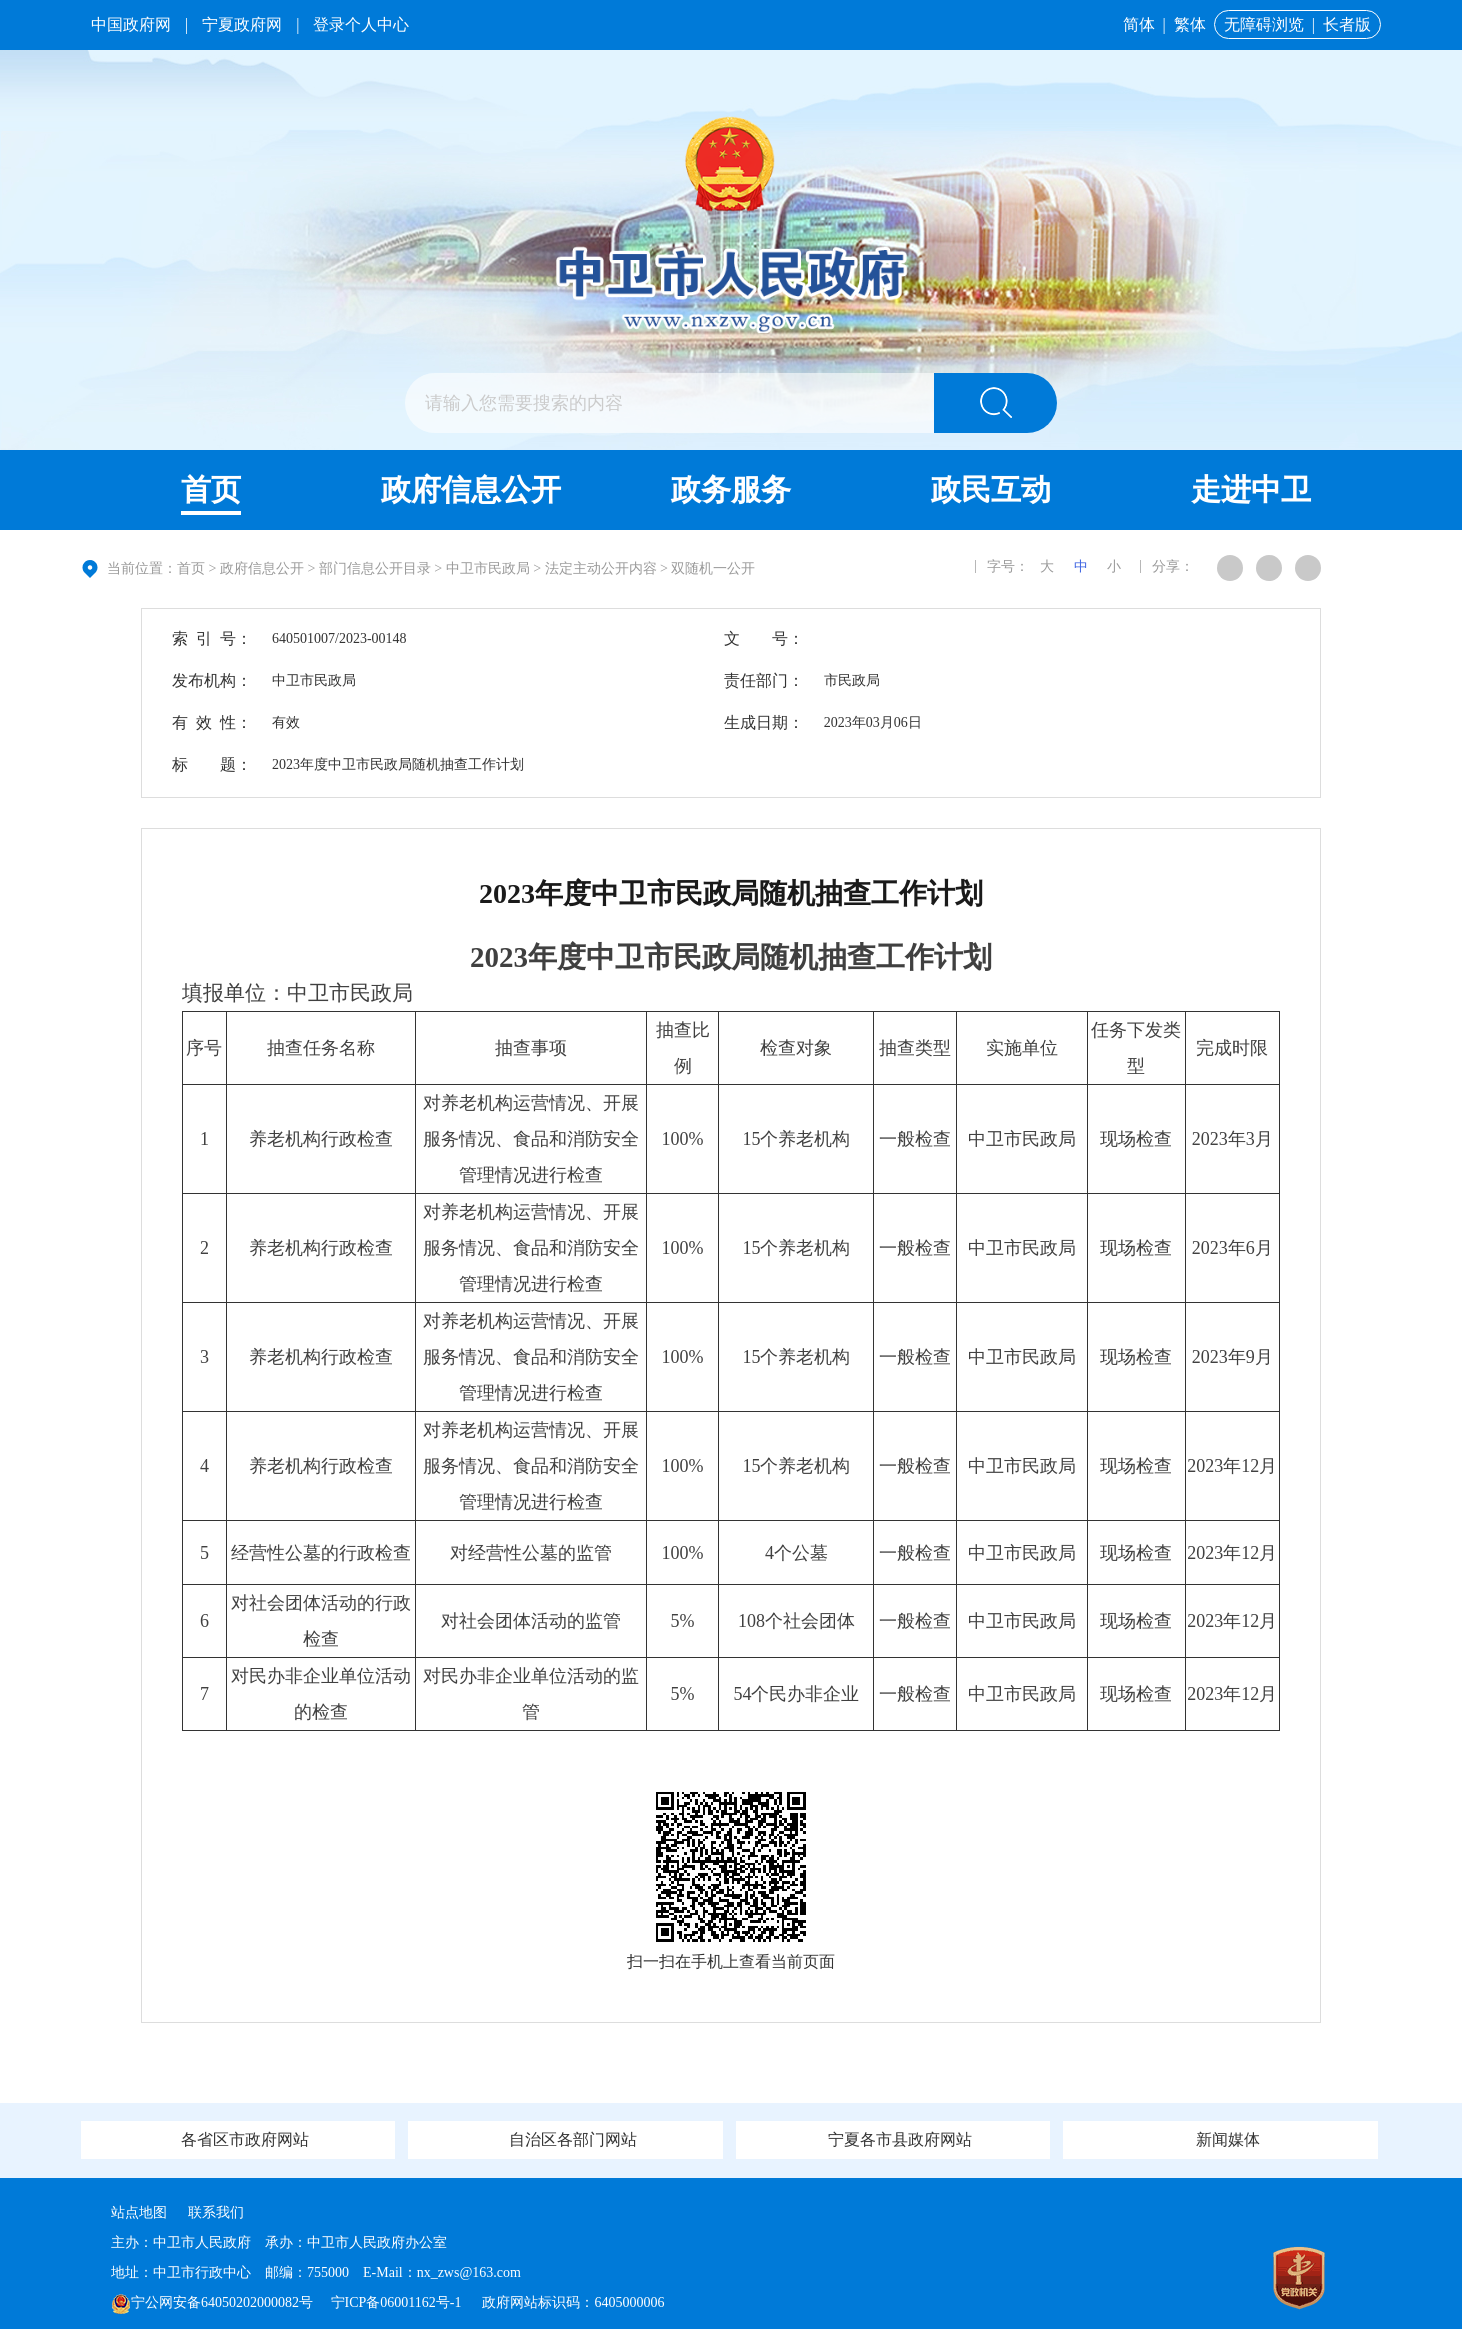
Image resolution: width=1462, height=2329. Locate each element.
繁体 (1190, 24)
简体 (1139, 24)
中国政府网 (131, 24)
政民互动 (991, 489)
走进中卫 (1251, 489)
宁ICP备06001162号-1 (398, 2302)
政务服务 (731, 489)
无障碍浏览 (1264, 24)
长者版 (1347, 24)
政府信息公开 (471, 489)
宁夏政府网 (242, 24)
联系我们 (216, 2212)
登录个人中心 (361, 24)
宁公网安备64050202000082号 (212, 2302)
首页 (211, 489)
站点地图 (139, 2212)
